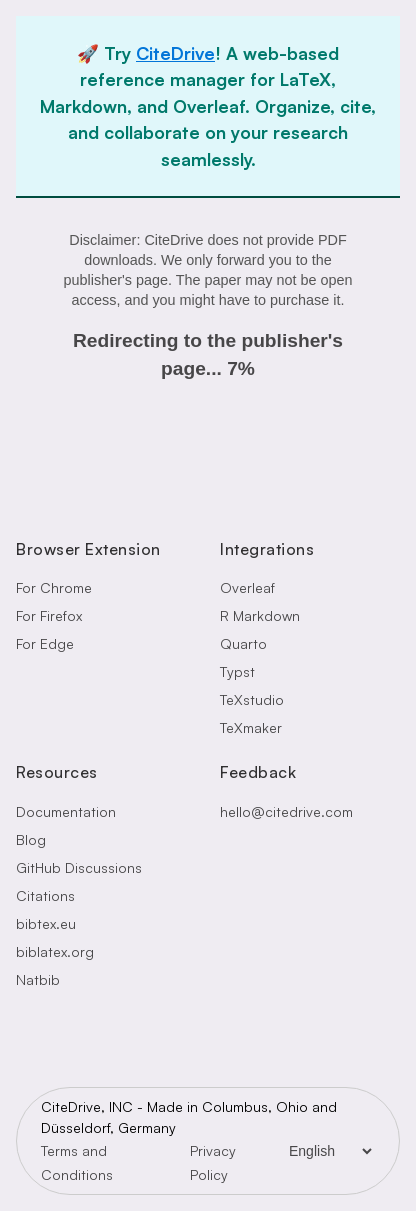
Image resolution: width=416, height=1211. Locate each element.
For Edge (45, 643)
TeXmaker (251, 727)
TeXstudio (252, 699)
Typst (237, 671)
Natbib (38, 979)
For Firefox (49, 615)
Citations (45, 895)
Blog (31, 839)
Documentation (66, 811)
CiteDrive (175, 53)
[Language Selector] (330, 1151)
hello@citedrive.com (286, 811)
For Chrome (54, 587)
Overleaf (247, 587)
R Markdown (260, 615)
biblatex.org (55, 951)
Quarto (243, 643)
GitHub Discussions (79, 867)
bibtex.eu (46, 923)
